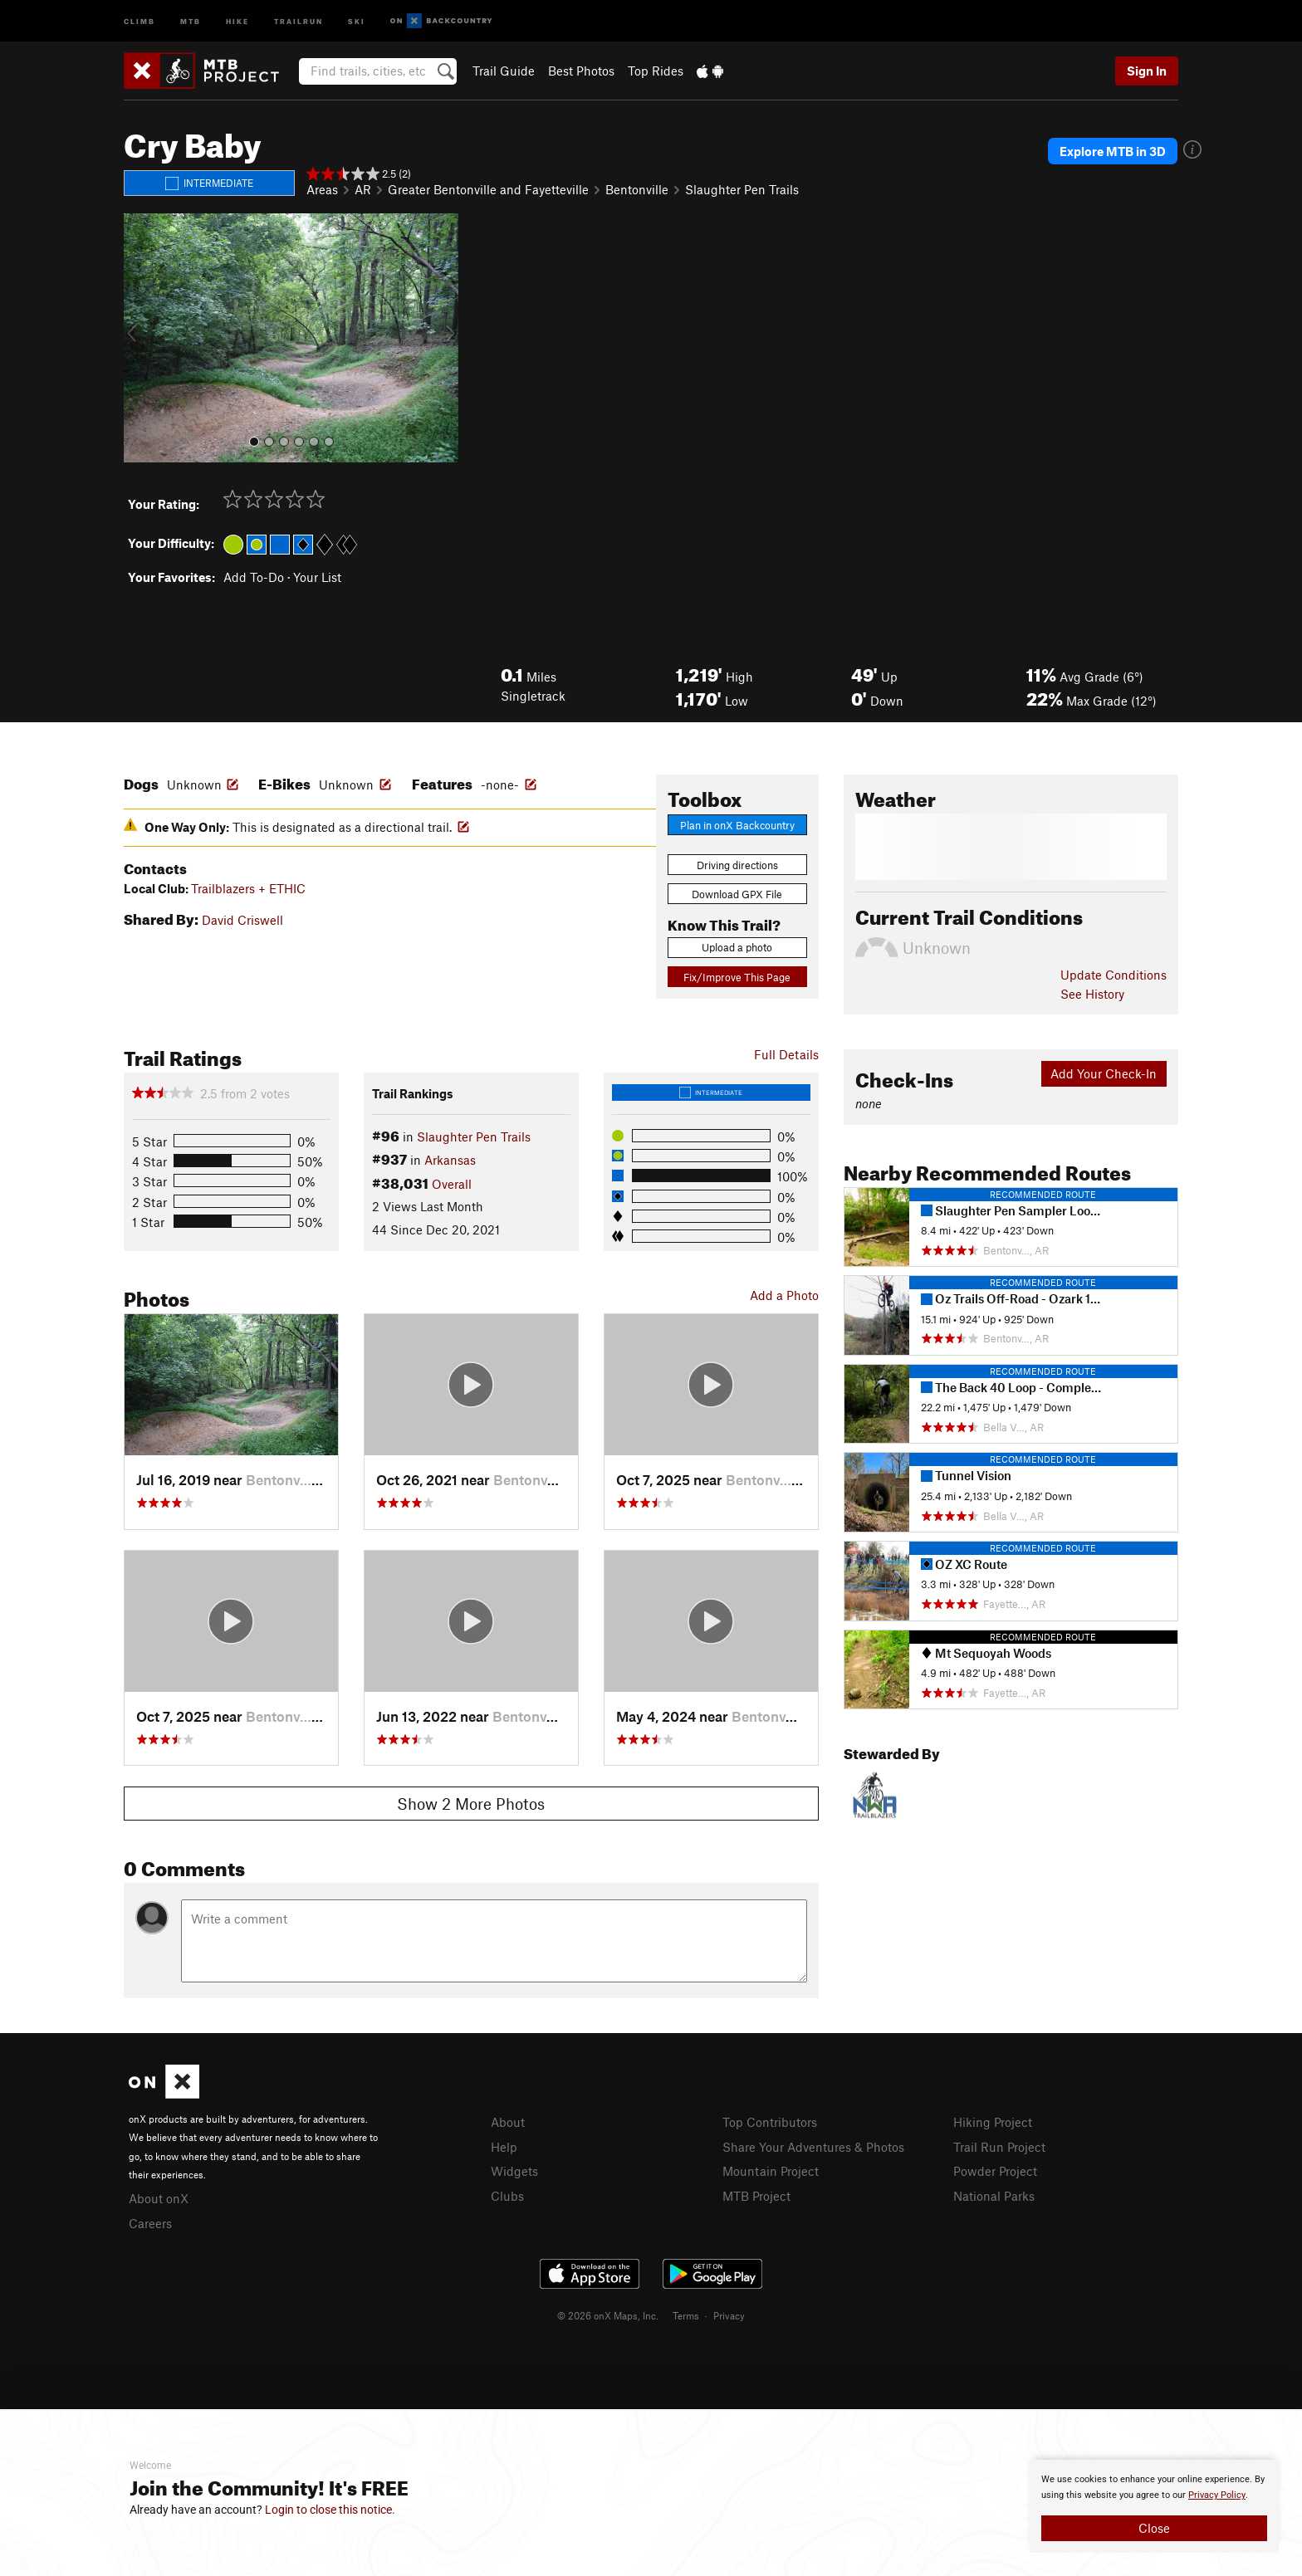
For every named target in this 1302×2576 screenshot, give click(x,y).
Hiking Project (992, 2121)
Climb (139, 20)
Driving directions (737, 865)
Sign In (1147, 70)
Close (1154, 2527)
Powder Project (995, 2170)
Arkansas (450, 1159)
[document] (1154, 2506)
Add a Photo (784, 1295)
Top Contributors (769, 2121)
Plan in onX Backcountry (737, 825)
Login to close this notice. (330, 2509)
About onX (158, 2198)
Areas (322, 189)
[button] (140, 337)
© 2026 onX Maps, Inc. (607, 2315)
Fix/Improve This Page (736, 977)
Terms (686, 2315)
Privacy (729, 2315)
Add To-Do (253, 576)
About (508, 2121)
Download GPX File (737, 894)
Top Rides (655, 70)
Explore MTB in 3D (1113, 151)
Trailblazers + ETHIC (248, 888)
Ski (356, 20)
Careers (150, 2223)
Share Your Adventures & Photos (813, 2146)
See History (1092, 993)
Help (504, 2146)
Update (1113, 974)
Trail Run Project (999, 2146)
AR (363, 189)
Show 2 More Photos (471, 1803)
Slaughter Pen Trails (742, 189)
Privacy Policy (1217, 2495)
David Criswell (242, 919)
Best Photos (581, 70)
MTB (190, 20)
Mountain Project (770, 2170)
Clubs (507, 2195)
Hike (237, 20)
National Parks (994, 2195)
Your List (317, 576)
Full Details (786, 1054)
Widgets (514, 2170)
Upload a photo (737, 947)
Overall (452, 1183)
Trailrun (298, 20)
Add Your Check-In (1103, 1073)
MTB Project (756, 2195)
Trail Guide (503, 70)
